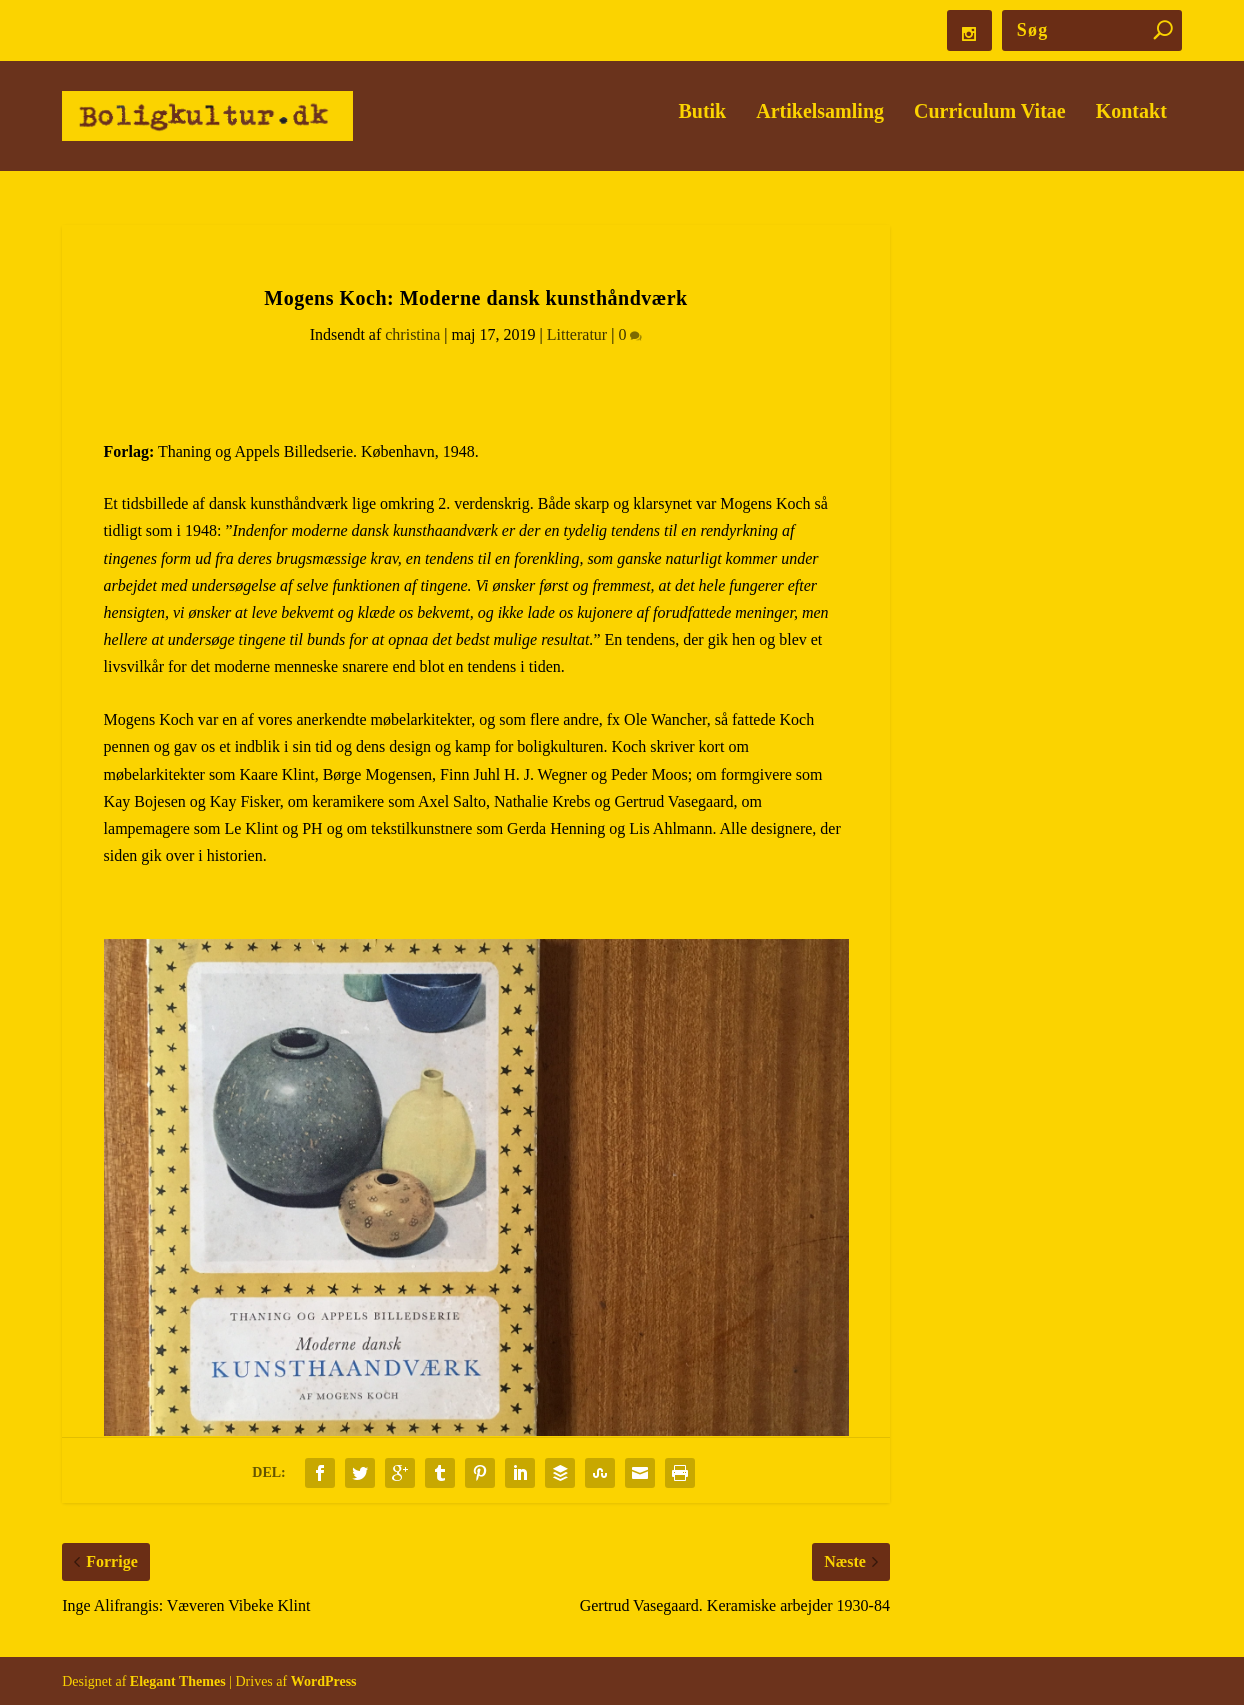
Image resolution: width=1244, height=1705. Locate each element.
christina (412, 334)
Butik (702, 126)
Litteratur (577, 334)
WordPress (324, 1681)
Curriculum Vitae (990, 126)
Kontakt (1131, 126)
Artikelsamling (820, 126)
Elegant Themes (178, 1681)
